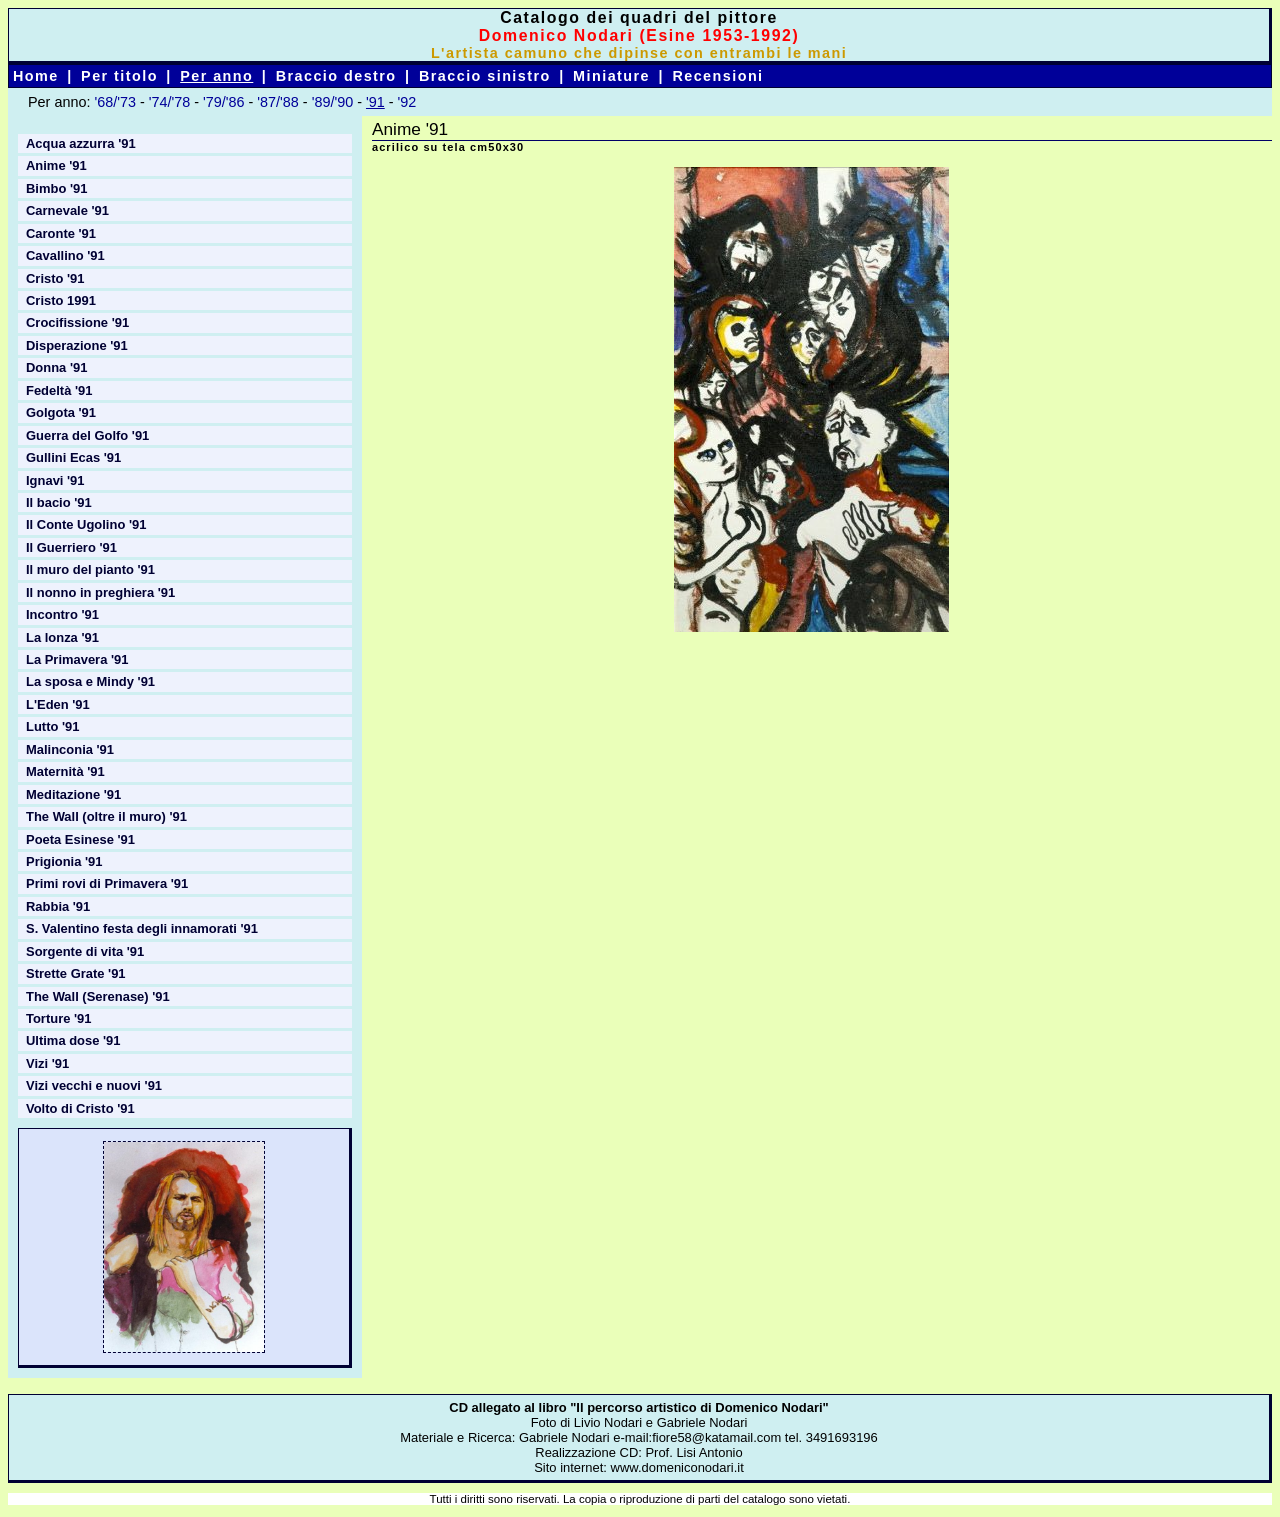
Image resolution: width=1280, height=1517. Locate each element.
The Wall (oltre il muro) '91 (106, 816)
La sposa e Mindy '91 (90, 681)
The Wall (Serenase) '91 (98, 996)
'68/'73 (115, 102)
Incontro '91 (62, 614)
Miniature (611, 76)
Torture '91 (58, 1018)
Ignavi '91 (55, 480)
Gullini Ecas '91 (73, 457)
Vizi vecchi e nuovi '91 (94, 1085)
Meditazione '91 (73, 794)
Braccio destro (336, 76)
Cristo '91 (55, 278)
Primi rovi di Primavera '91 (107, 883)
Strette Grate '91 (76, 973)
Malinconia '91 (70, 749)
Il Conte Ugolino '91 (86, 524)
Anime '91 (56, 165)
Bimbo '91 (56, 188)
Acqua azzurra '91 (81, 143)
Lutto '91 (52, 726)
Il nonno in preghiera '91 (100, 592)
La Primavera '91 (77, 659)
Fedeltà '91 (59, 390)
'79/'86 (224, 102)
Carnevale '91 (67, 210)
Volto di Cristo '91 (80, 1108)
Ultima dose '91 (73, 1040)
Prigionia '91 (64, 861)
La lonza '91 (62, 637)
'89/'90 (333, 102)
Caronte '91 (61, 233)
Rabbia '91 (58, 906)
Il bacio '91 (59, 502)
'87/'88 (278, 102)
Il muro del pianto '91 (90, 569)
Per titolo (119, 76)
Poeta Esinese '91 (80, 839)
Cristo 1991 (61, 300)
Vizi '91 (47, 1063)
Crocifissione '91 (77, 322)
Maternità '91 (65, 771)
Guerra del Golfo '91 (87, 435)
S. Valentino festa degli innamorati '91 (142, 928)
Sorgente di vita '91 (85, 951)
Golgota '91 (61, 412)
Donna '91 (56, 367)
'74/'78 (170, 102)
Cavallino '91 (65, 255)
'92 (407, 102)
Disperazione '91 (77, 345)
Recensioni (717, 76)
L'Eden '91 (58, 704)
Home (36, 76)
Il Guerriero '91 (71, 547)
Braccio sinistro (485, 76)
